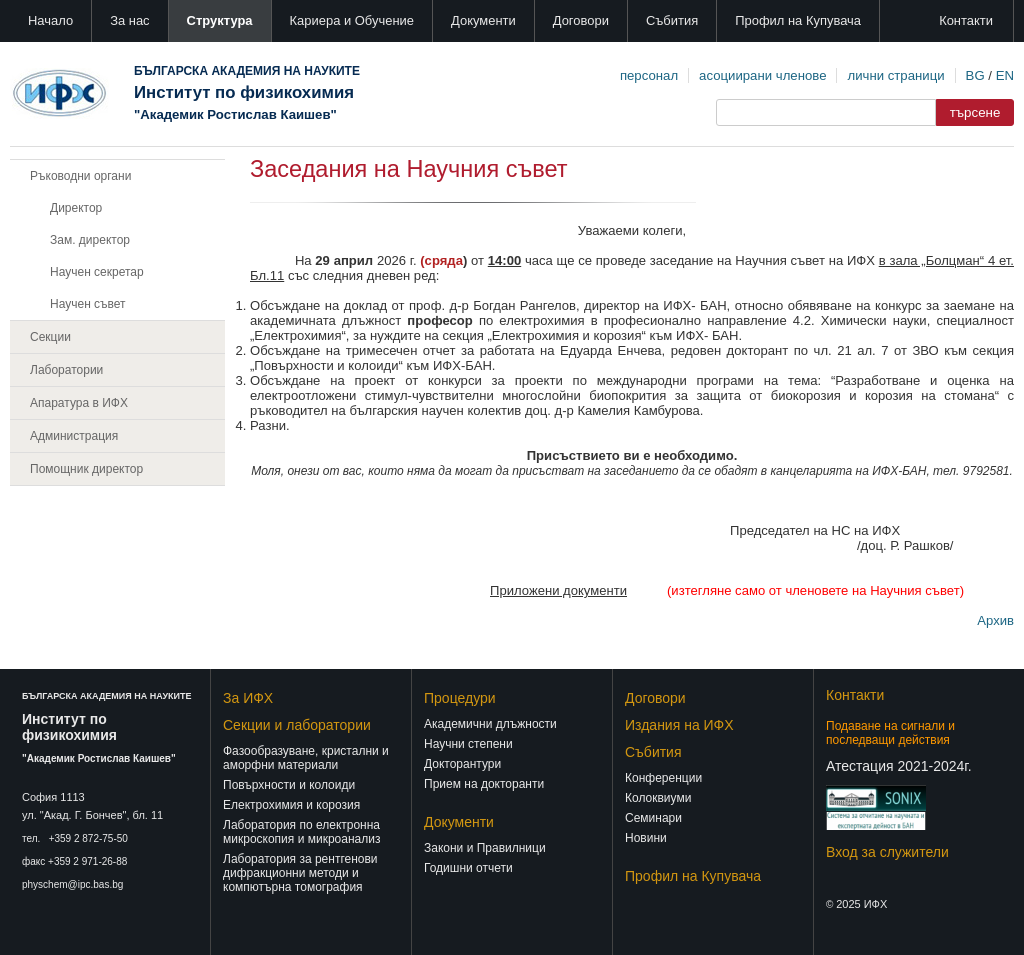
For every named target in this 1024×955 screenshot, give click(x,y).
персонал (649, 75)
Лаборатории (66, 370)
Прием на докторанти (484, 784)
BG (975, 75)
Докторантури (462, 764)
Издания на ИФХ (679, 725)
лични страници (895, 75)
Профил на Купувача (798, 20)
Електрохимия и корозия (291, 805)
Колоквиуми (658, 798)
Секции (50, 337)
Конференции (663, 778)
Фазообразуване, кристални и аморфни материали (306, 758)
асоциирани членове (762, 75)
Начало (50, 20)
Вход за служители (887, 852)
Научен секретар (97, 272)
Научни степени (468, 744)
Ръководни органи (80, 176)
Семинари (653, 818)
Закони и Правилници (485, 848)
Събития (672, 20)
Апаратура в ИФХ (79, 403)
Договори (581, 20)
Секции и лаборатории (297, 725)
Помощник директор (86, 469)
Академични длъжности (490, 724)
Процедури (460, 698)
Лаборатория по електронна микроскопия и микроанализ (301, 832)
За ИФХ (248, 698)
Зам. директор (90, 240)
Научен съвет (88, 304)
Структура (220, 20)
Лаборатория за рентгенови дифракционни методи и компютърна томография (300, 873)
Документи (483, 20)
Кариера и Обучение (352, 20)
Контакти (966, 20)
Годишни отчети (468, 868)
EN (1005, 75)
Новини (646, 838)
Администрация (74, 436)
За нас (129, 20)
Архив (995, 620)
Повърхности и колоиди (289, 785)
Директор (76, 208)
